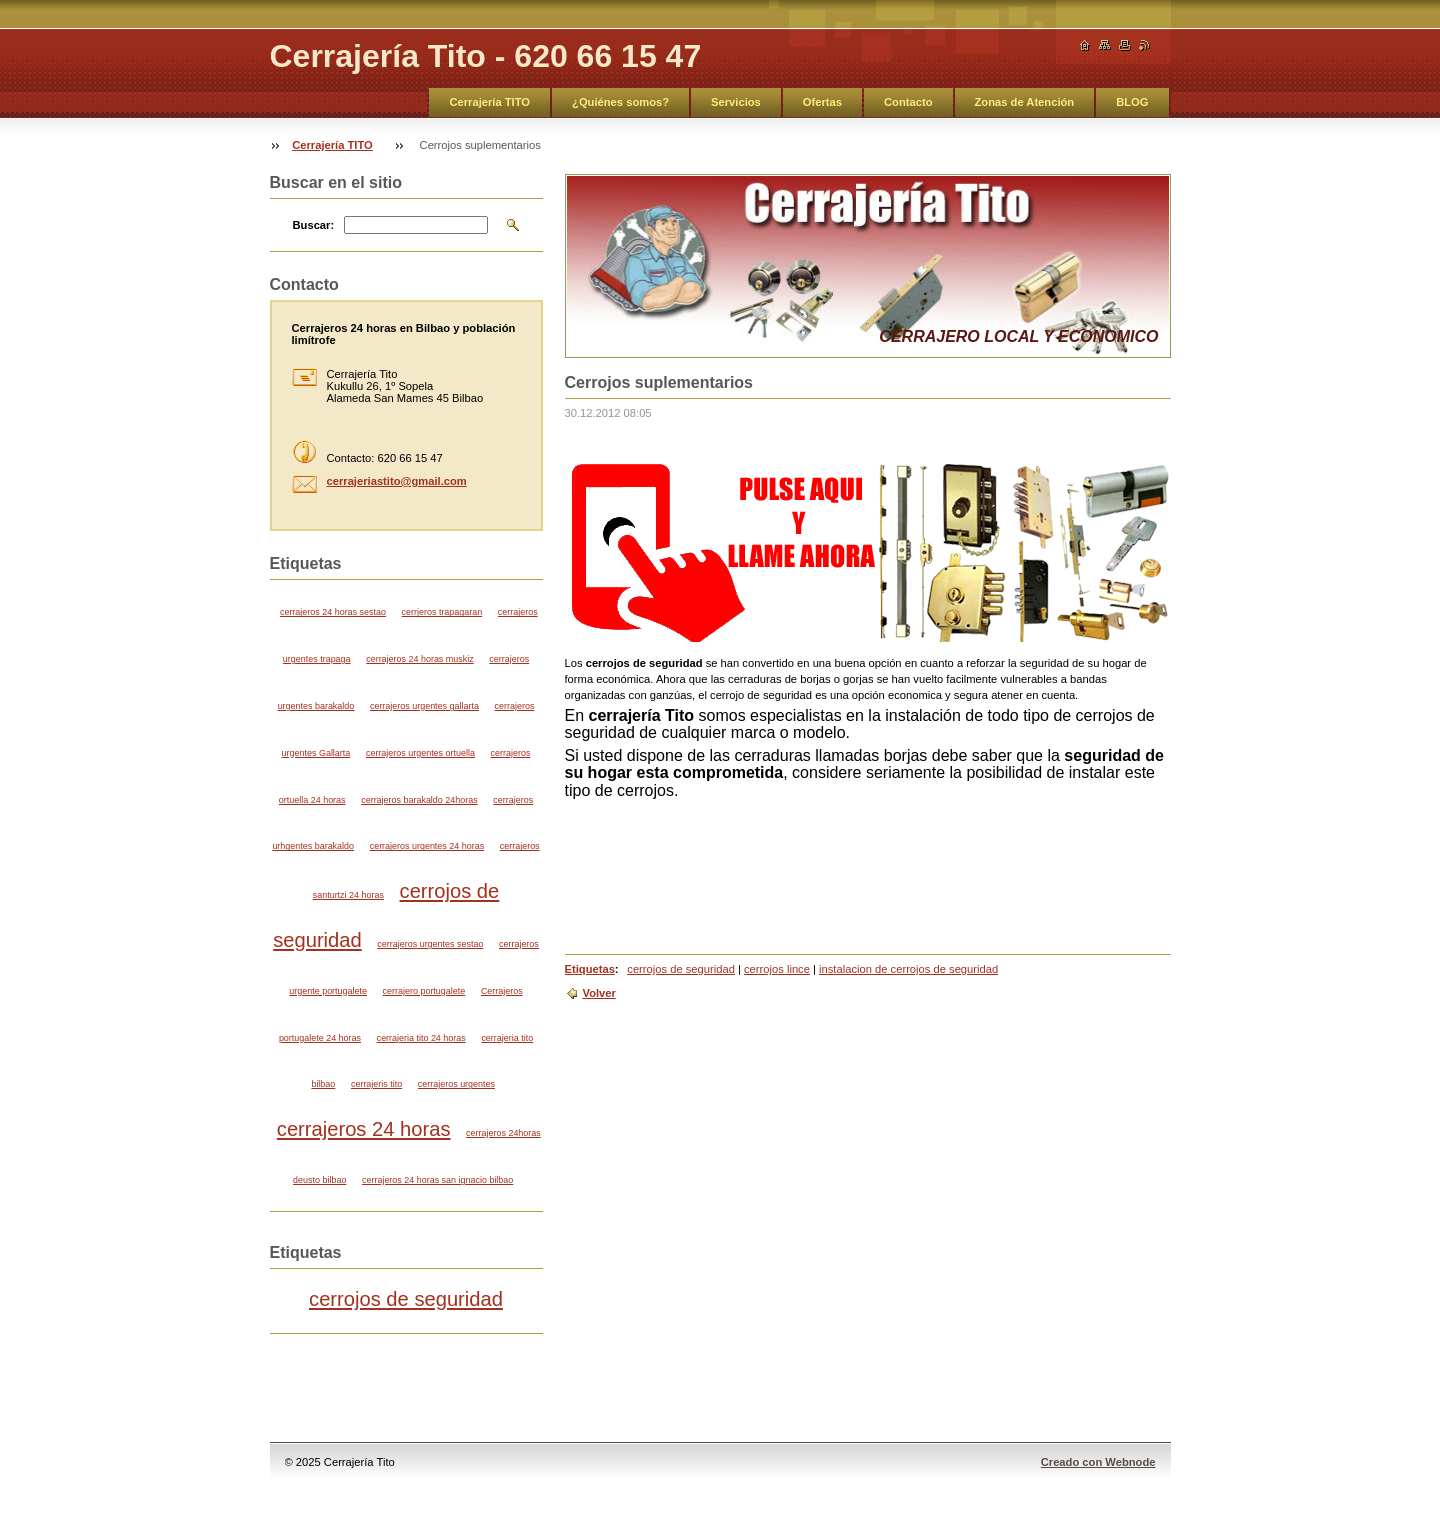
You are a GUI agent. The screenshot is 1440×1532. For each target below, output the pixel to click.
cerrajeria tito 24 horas (421, 1038)
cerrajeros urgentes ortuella (420, 753)
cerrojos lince (777, 969)
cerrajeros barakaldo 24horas (419, 800)
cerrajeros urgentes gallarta (424, 706)
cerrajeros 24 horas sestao (333, 612)
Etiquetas (590, 969)
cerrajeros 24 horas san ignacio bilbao (437, 1180)
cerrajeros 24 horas (364, 1129)
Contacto (908, 102)
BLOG (1132, 102)
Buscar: (314, 225)
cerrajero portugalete (424, 991)
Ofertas (822, 102)
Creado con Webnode (1098, 1462)
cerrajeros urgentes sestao (430, 944)
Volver (599, 993)
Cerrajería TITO (489, 102)
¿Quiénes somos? (620, 102)
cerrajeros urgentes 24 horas (427, 846)
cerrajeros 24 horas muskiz (419, 659)
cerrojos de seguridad (681, 969)
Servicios (736, 102)
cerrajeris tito (376, 1084)
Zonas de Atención (1025, 102)
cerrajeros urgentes (456, 1084)
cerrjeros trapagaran (442, 612)
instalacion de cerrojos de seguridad (908, 969)
